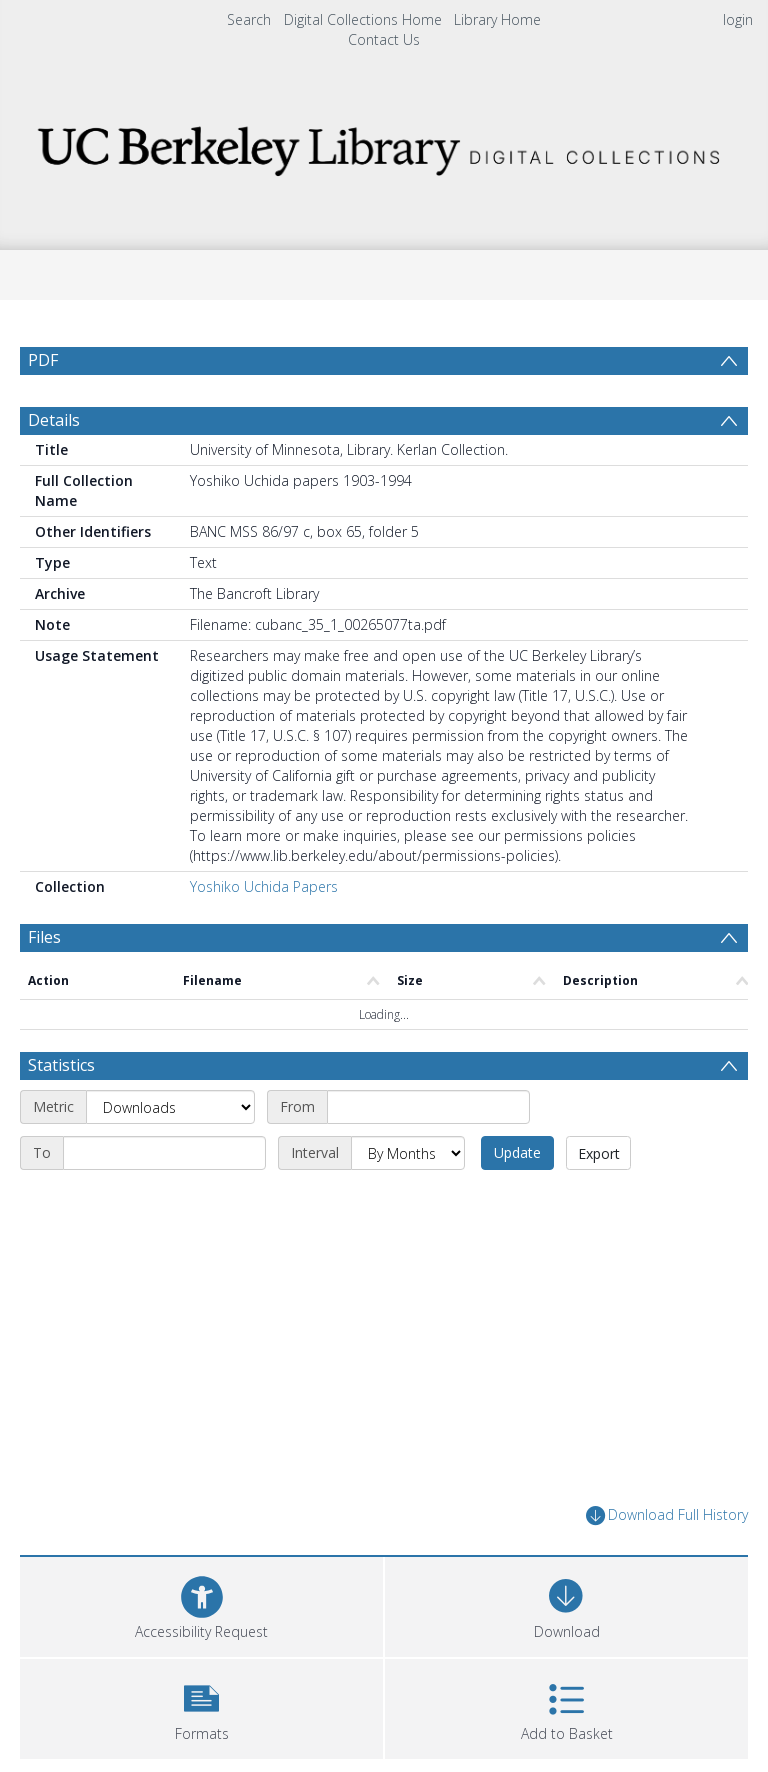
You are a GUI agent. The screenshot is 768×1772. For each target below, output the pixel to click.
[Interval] (408, 1153)
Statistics (61, 1065)
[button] (201, 1706)
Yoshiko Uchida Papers (264, 886)
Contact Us (384, 39)
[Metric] (170, 1107)
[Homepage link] (383, 145)
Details (54, 420)
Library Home (497, 19)
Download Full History (667, 1515)
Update (517, 1152)
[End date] (164, 1153)
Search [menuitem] (249, 19)
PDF (43, 360)
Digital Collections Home (363, 19)
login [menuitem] (738, 19)
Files (44, 937)
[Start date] (428, 1107)
